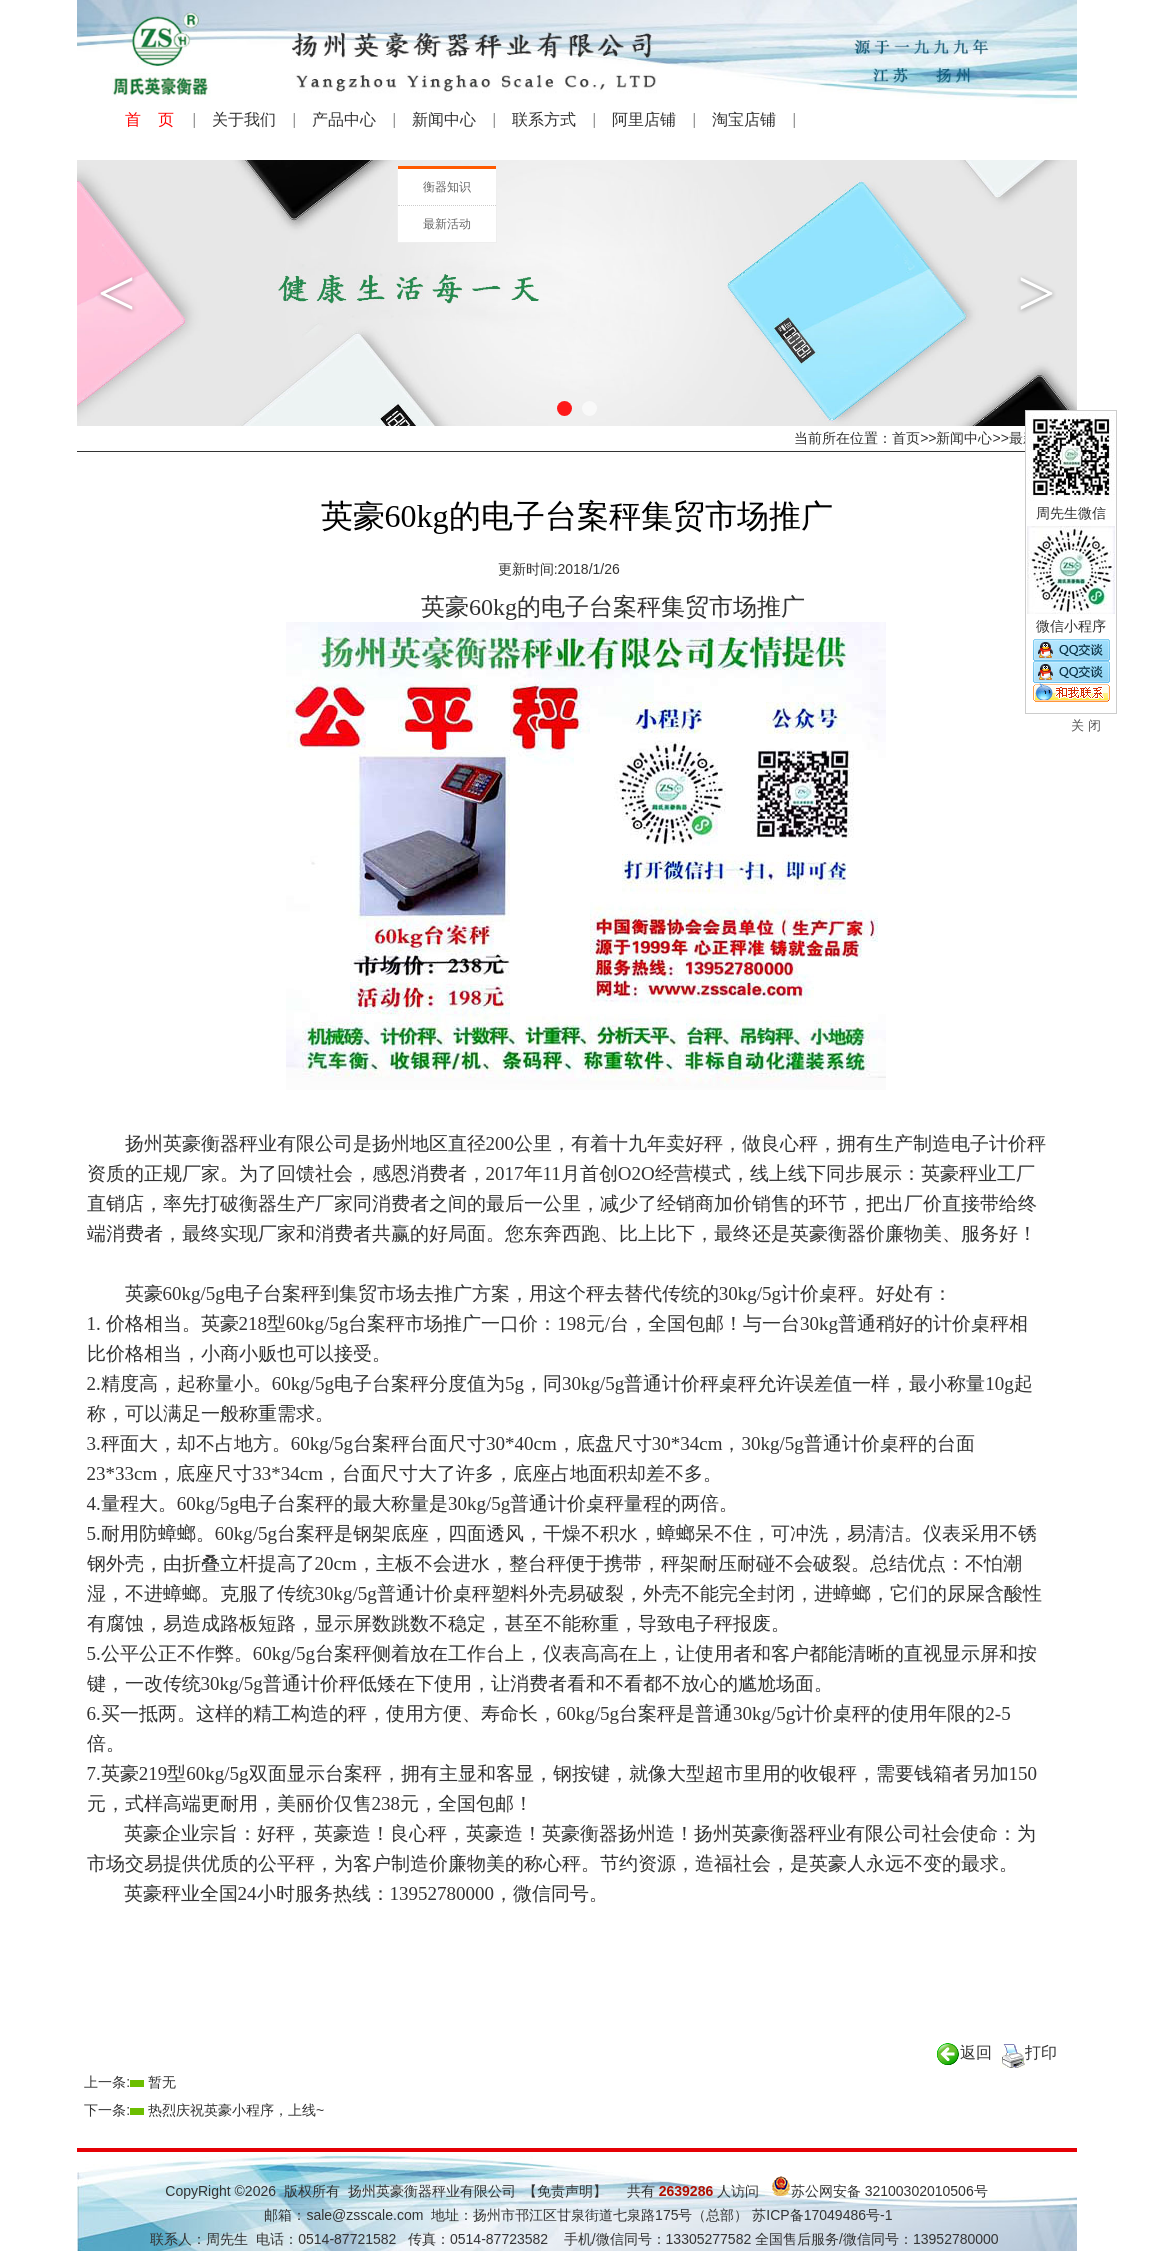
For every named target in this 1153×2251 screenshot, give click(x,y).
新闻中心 (444, 119)
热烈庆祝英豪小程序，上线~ (236, 2110)
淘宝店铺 (744, 119)
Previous (117, 293)
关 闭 (1086, 725)
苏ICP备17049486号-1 (820, 2215)
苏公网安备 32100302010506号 (879, 2191)
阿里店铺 (644, 119)
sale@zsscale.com (364, 2215)
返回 (963, 2052)
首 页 (150, 119)
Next (1037, 293)
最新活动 (447, 224)
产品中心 (344, 119)
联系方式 (544, 119)
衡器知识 (447, 187)
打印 (1028, 2052)
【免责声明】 (565, 2191)
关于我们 (244, 119)
